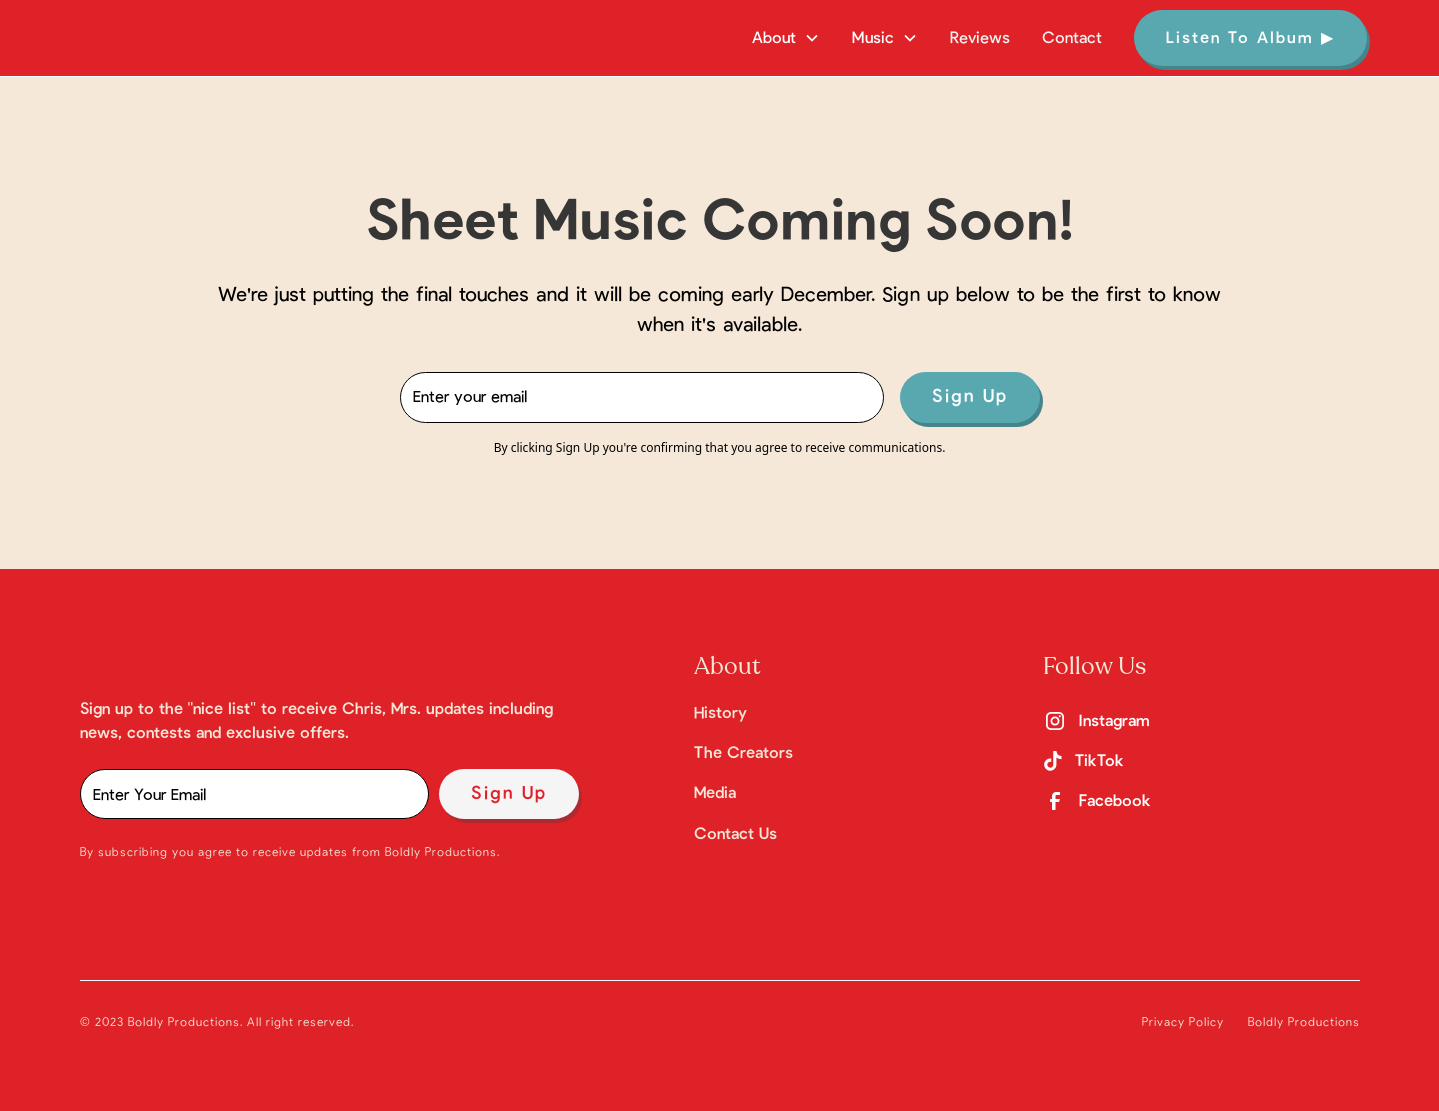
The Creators (743, 753)
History (720, 713)
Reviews (980, 38)
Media (715, 793)
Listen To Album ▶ (1250, 38)
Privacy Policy (1183, 1022)
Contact (1072, 38)
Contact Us (735, 834)
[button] (786, 38)
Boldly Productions (1304, 1022)
